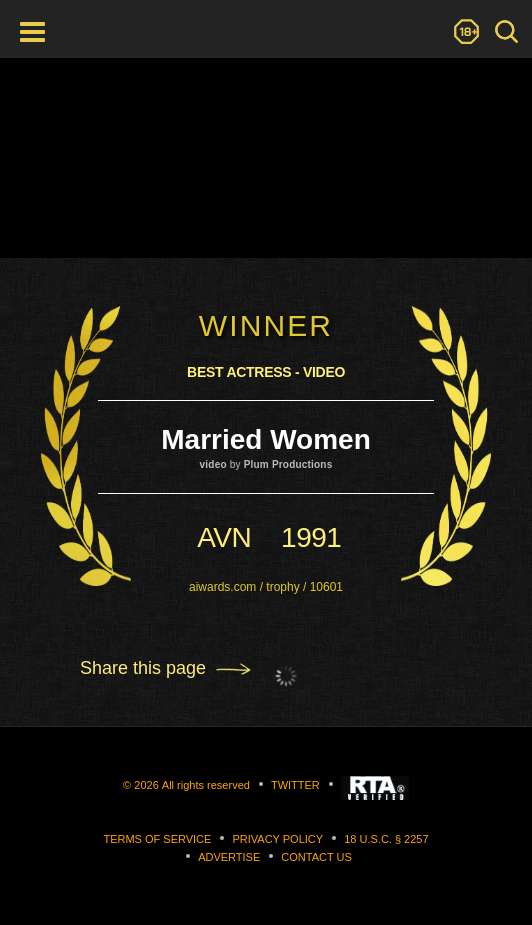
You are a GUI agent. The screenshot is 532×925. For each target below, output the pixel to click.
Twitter (295, 785)
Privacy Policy (277, 839)
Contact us (316, 857)
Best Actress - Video (266, 372)
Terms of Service (157, 839)
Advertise (229, 857)
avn (224, 537)
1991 (311, 537)
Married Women (266, 439)
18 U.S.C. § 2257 (386, 839)
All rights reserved (206, 785)
